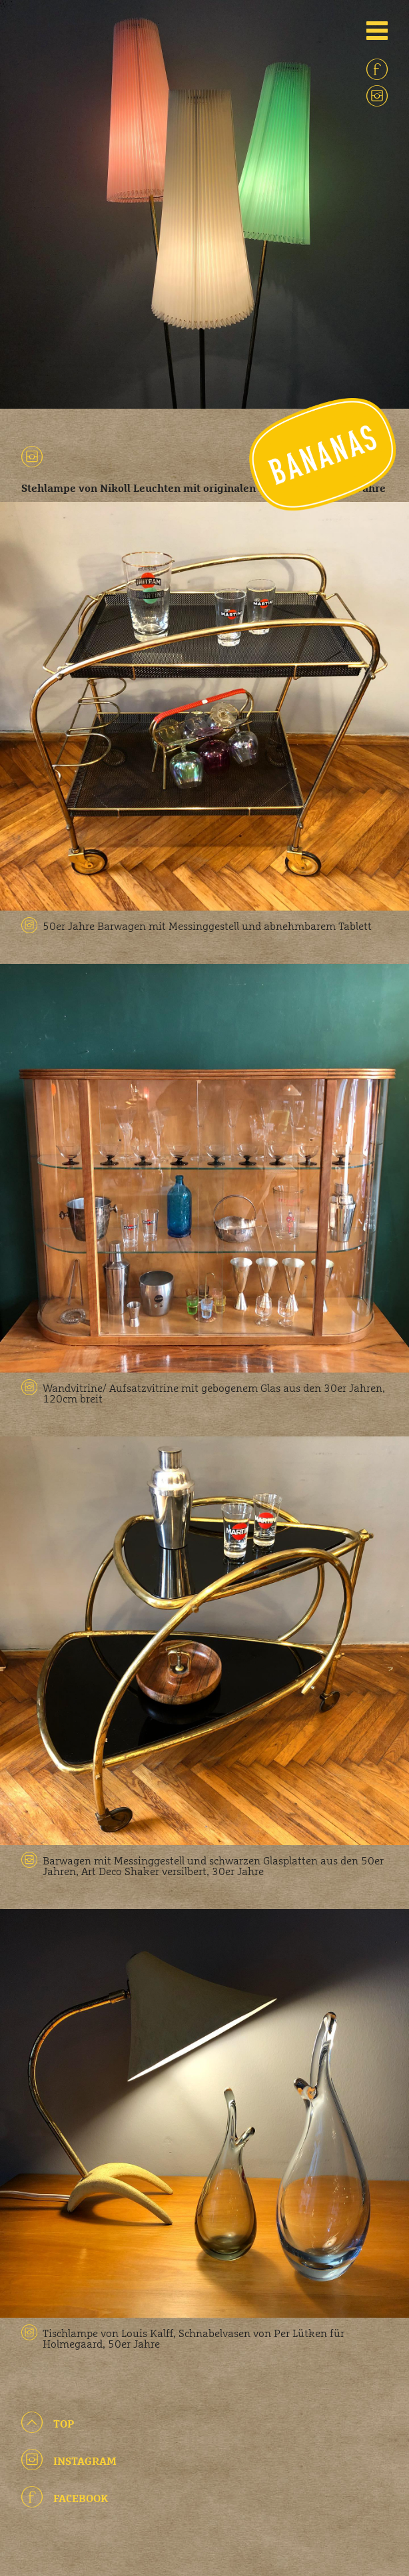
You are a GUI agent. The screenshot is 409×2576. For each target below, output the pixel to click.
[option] (204, 204)
